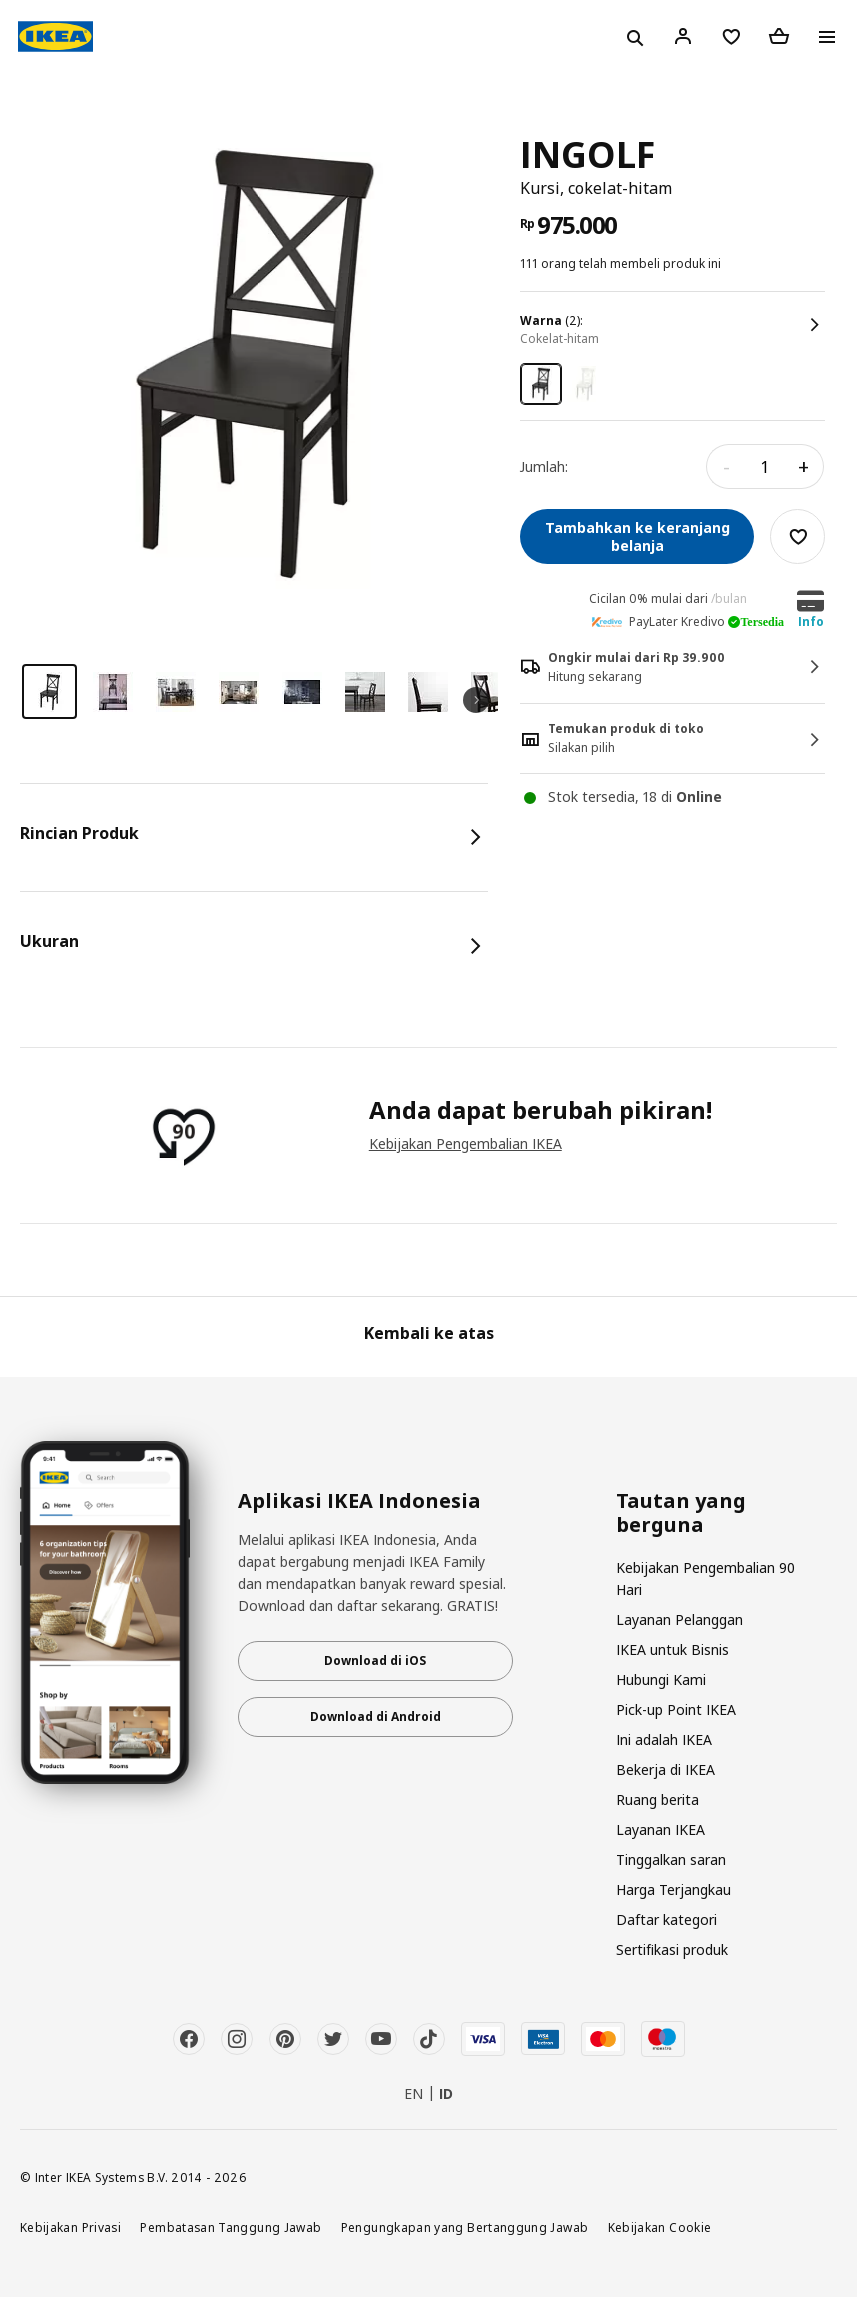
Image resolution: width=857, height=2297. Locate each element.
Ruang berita (657, 1799)
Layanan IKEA (660, 1829)
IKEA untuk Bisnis (672, 1649)
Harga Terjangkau (673, 1889)
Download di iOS (375, 1660)
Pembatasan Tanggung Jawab (230, 2227)
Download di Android (375, 1716)
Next (476, 700)
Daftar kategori (666, 1919)
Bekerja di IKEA (665, 1769)
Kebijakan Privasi (70, 2227)
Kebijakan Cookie (660, 2227)
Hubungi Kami (661, 1679)
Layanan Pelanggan (679, 1619)
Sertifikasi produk (672, 1949)
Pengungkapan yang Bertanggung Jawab (465, 2227)
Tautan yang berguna (681, 1513)
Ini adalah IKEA (664, 1739)
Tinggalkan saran (671, 1859)
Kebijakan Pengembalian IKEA (465, 1143)
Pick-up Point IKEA (676, 1709)
